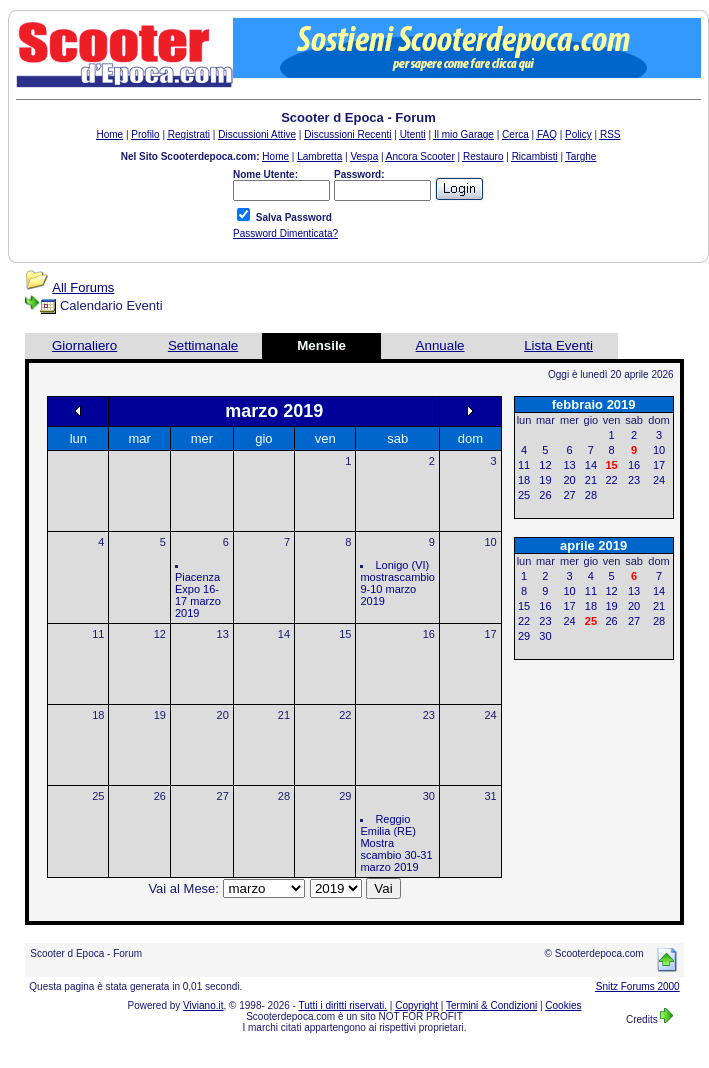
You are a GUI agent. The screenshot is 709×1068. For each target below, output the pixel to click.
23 (429, 715)
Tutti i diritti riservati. (343, 1005)
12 (160, 634)
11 (98, 634)
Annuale (440, 345)
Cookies (563, 1005)
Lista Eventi (558, 345)
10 (490, 542)
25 (98, 796)
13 (223, 634)
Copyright (416, 1005)
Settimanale (203, 345)
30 (429, 796)
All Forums (83, 287)
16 (429, 634)
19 (160, 715)
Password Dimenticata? (285, 233)
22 (345, 715)
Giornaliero (84, 345)
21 (284, 715)
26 (160, 796)
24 (490, 715)
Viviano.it (203, 1005)
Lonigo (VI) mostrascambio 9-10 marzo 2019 (397, 583)
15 (345, 634)
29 (345, 796)
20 (223, 715)
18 (98, 715)
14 (284, 634)
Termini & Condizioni (491, 1005)
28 (284, 796)
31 (490, 796)
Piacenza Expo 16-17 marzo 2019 (198, 595)
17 (490, 634)
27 (223, 796)
